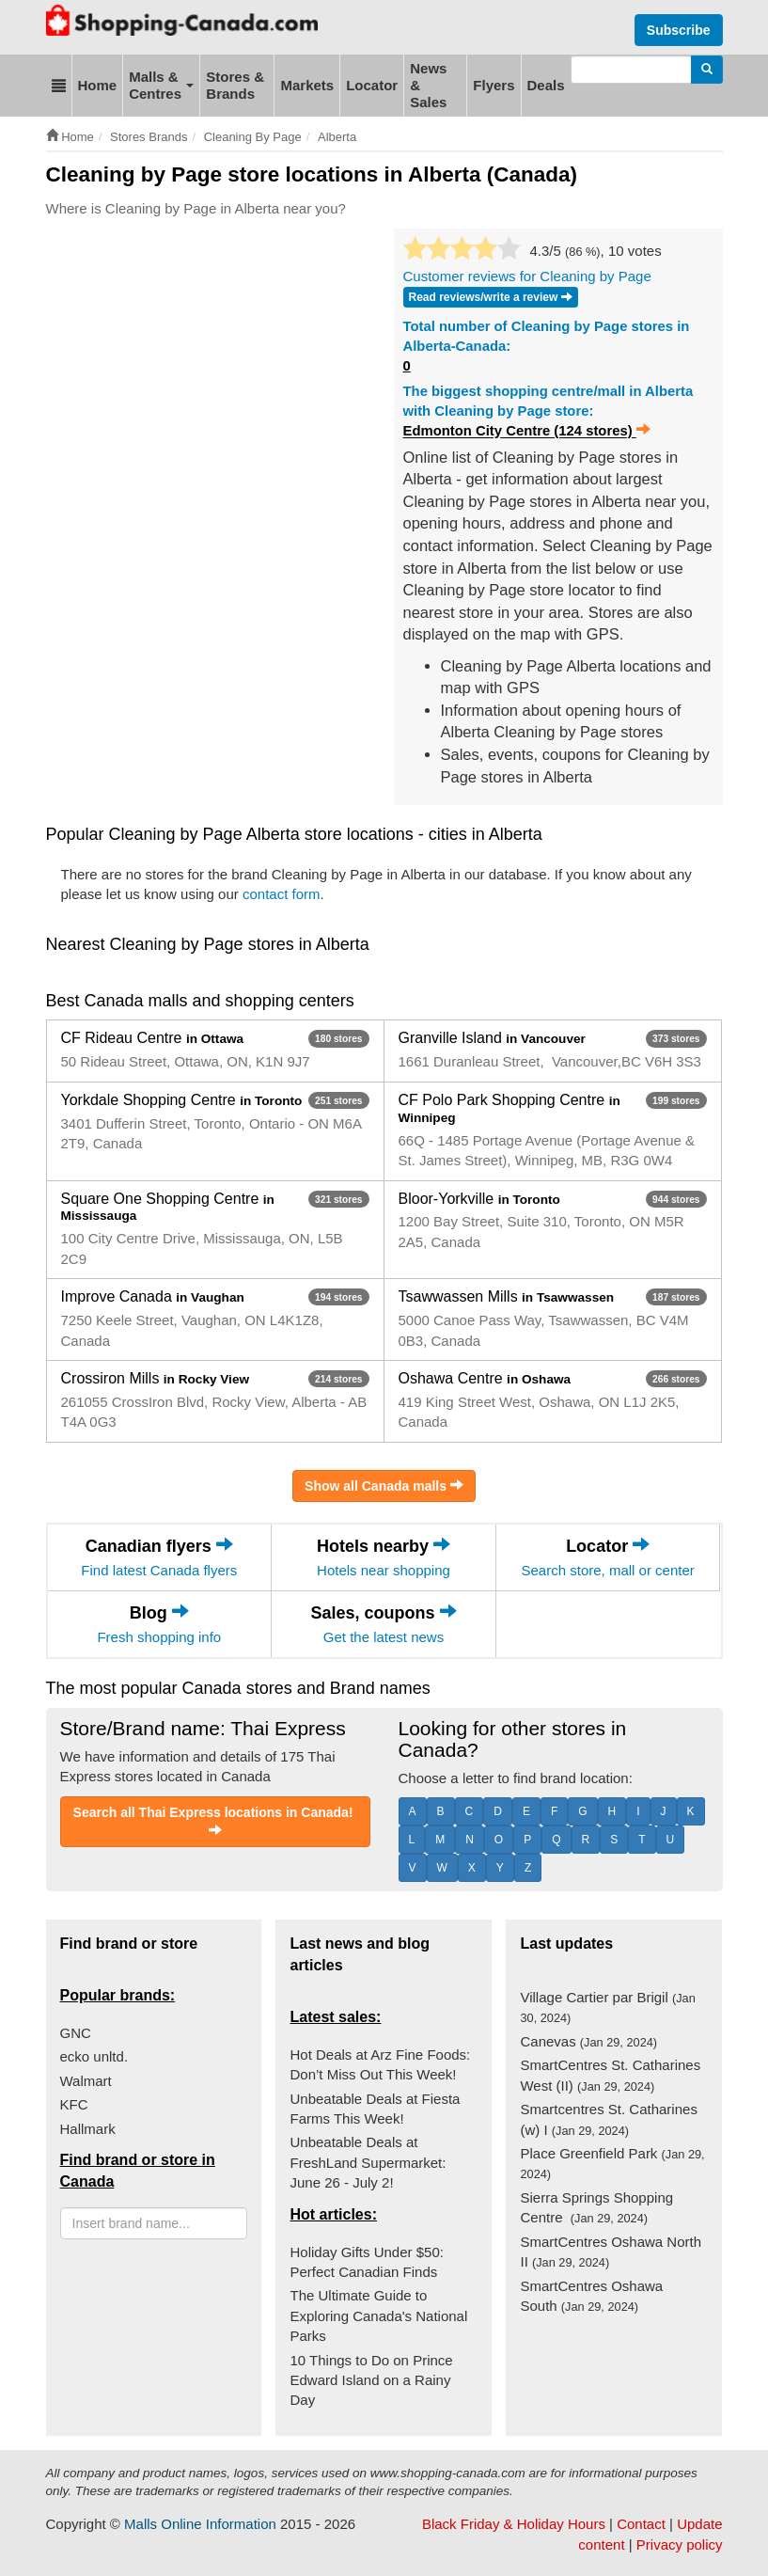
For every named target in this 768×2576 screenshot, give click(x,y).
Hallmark (88, 2129)
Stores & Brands (235, 85)
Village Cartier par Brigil (607, 2007)
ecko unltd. (94, 2056)
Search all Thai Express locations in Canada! (215, 1821)
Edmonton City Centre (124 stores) (526, 430)
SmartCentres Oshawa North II (610, 2251)
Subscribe (679, 30)
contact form (282, 894)
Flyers (493, 85)
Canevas (588, 2041)
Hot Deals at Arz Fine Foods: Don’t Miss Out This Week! (380, 2064)
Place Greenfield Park (612, 2163)
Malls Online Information (200, 2524)
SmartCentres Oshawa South (591, 2296)
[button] (58, 86)
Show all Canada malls (384, 1485)
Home (98, 85)
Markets (307, 85)
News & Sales (428, 85)
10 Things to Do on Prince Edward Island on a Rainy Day (371, 2380)
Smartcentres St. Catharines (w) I (608, 2119)
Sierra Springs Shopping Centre (596, 2207)
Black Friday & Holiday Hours (513, 2524)
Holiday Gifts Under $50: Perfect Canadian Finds (366, 2262)
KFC (74, 2104)
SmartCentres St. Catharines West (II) (610, 2075)
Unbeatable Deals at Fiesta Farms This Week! (375, 2108)
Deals (546, 85)
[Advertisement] (388, 285)
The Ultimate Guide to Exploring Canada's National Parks (378, 2315)
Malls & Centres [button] (161, 85)
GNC (75, 2033)
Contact (641, 2524)
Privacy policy (679, 2544)
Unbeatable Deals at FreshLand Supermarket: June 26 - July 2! (368, 2162)
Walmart (86, 2081)
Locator (372, 85)
